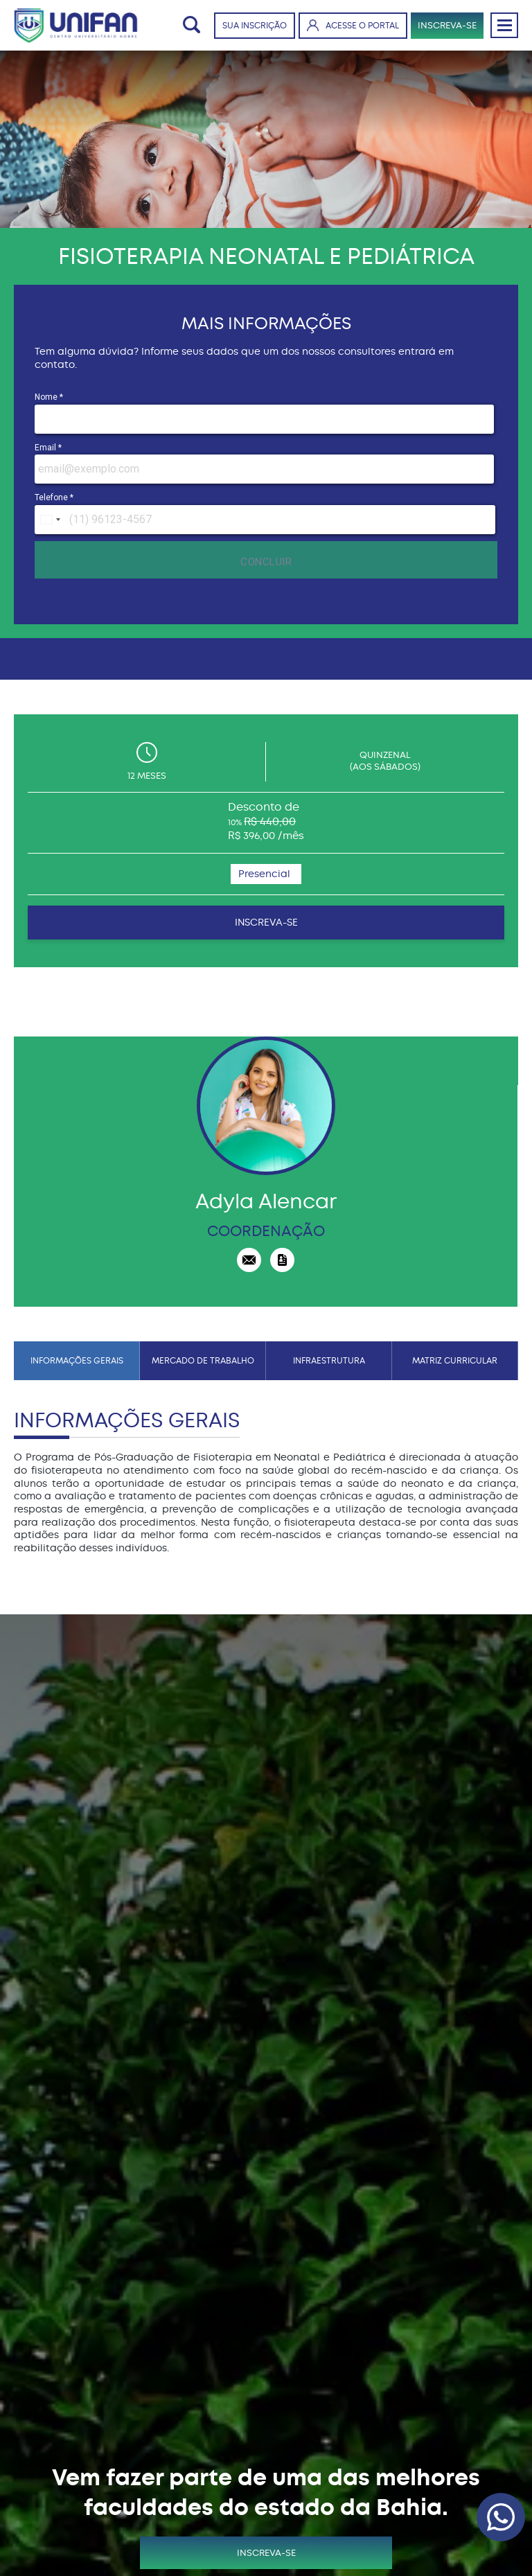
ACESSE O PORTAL (353, 25)
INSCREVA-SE (447, 25)
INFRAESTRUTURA (329, 1360)
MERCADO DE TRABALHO (203, 1360)
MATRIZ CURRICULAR (454, 1360)
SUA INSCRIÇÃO (254, 25)
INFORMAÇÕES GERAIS (76, 1360)
